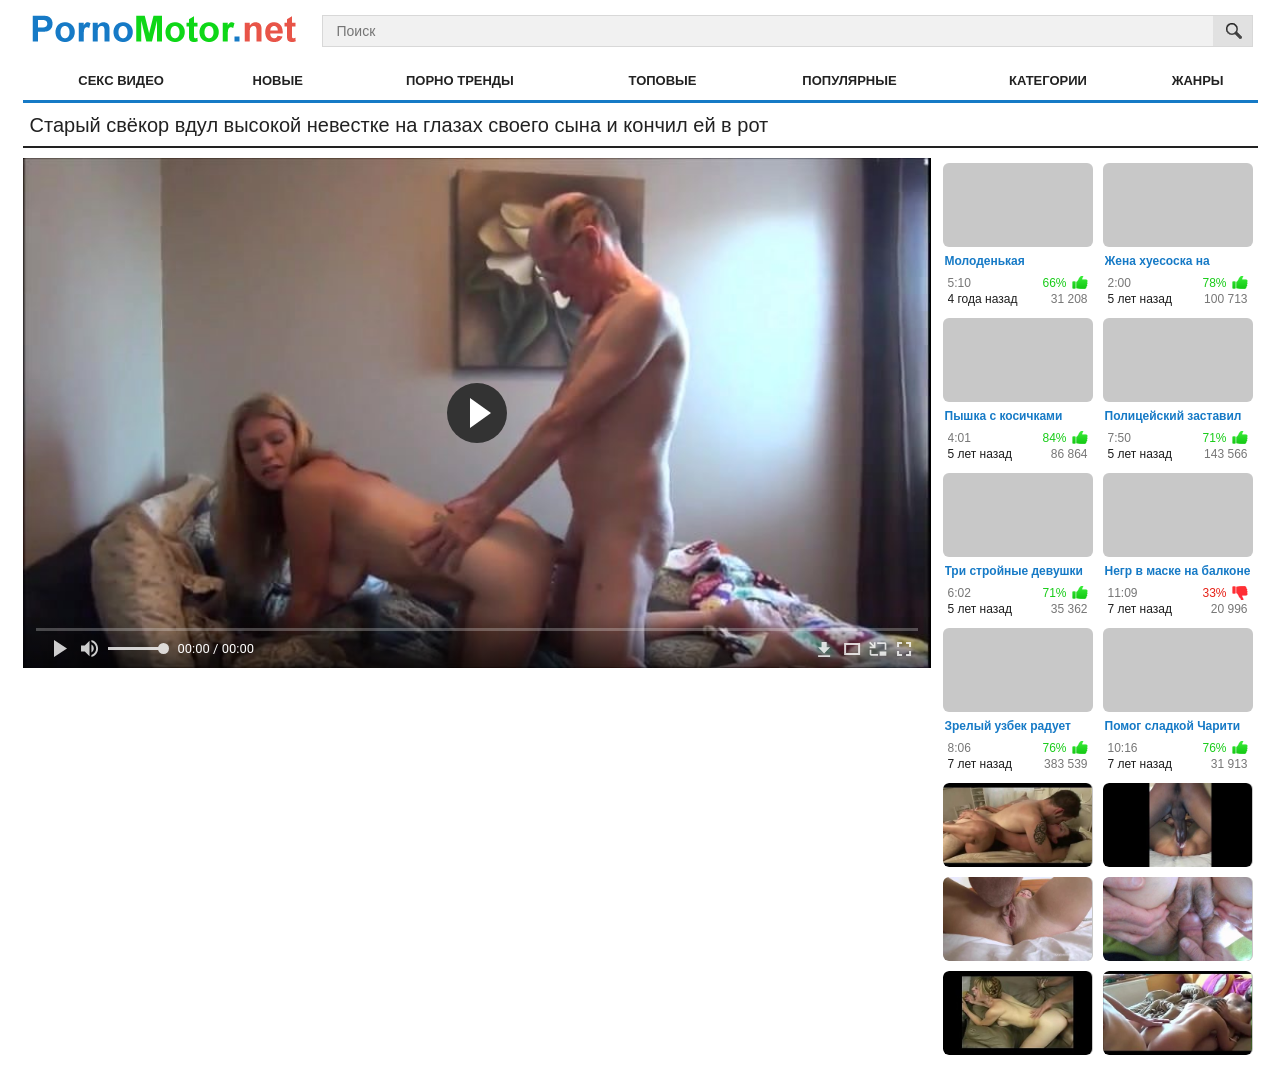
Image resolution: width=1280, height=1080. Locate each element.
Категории (1048, 80)
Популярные (849, 80)
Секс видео (121, 80)
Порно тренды (460, 80)
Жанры (1198, 80)
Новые (278, 80)
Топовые (663, 80)
